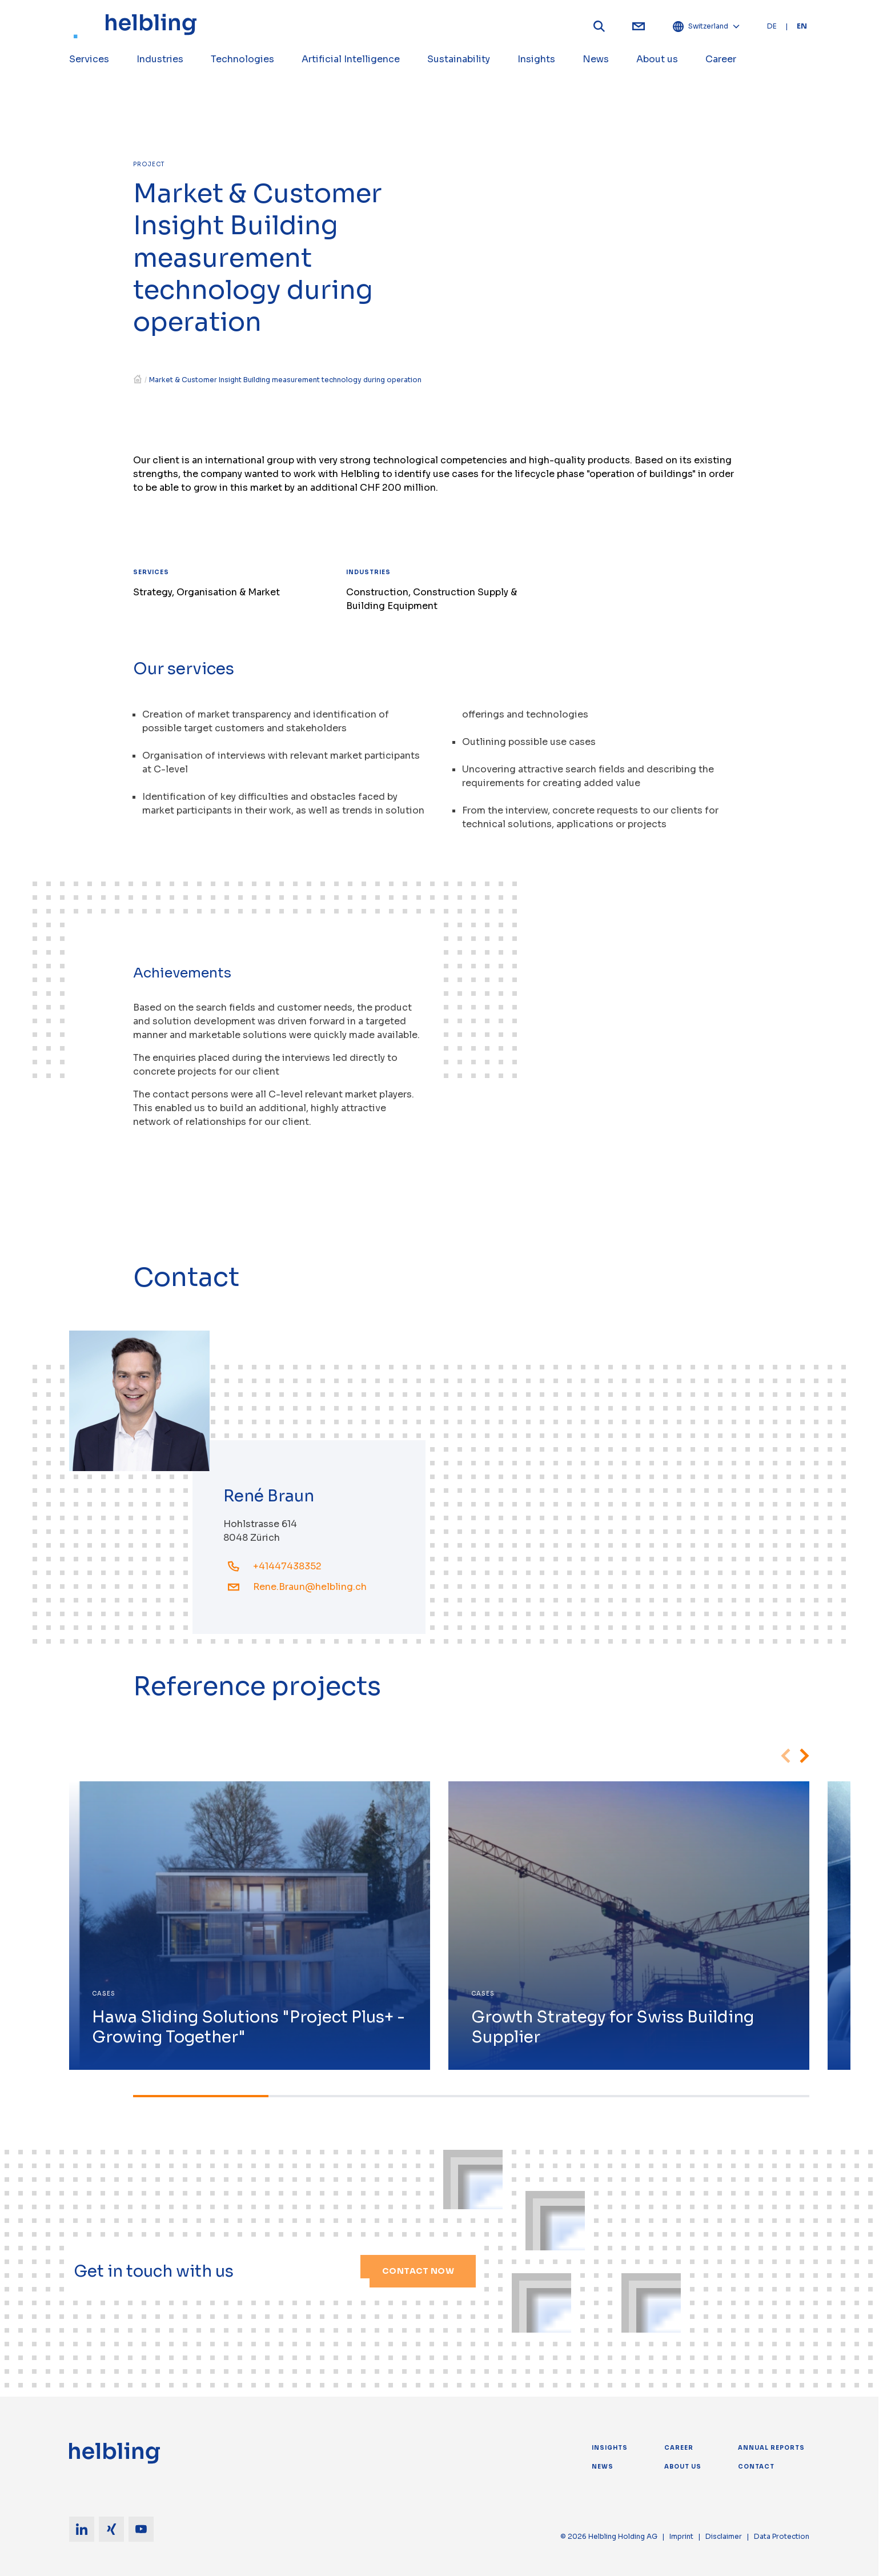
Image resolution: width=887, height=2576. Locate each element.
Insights (610, 2447)
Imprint (681, 2536)
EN (802, 26)
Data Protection (781, 2536)
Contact (756, 2466)
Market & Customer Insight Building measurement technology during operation (285, 379)
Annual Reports (771, 2447)
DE (772, 26)
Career (678, 2447)
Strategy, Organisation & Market (206, 592)
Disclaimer (723, 2536)
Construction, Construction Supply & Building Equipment (431, 599)
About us (682, 2466)
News (602, 2466)
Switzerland (706, 26)
